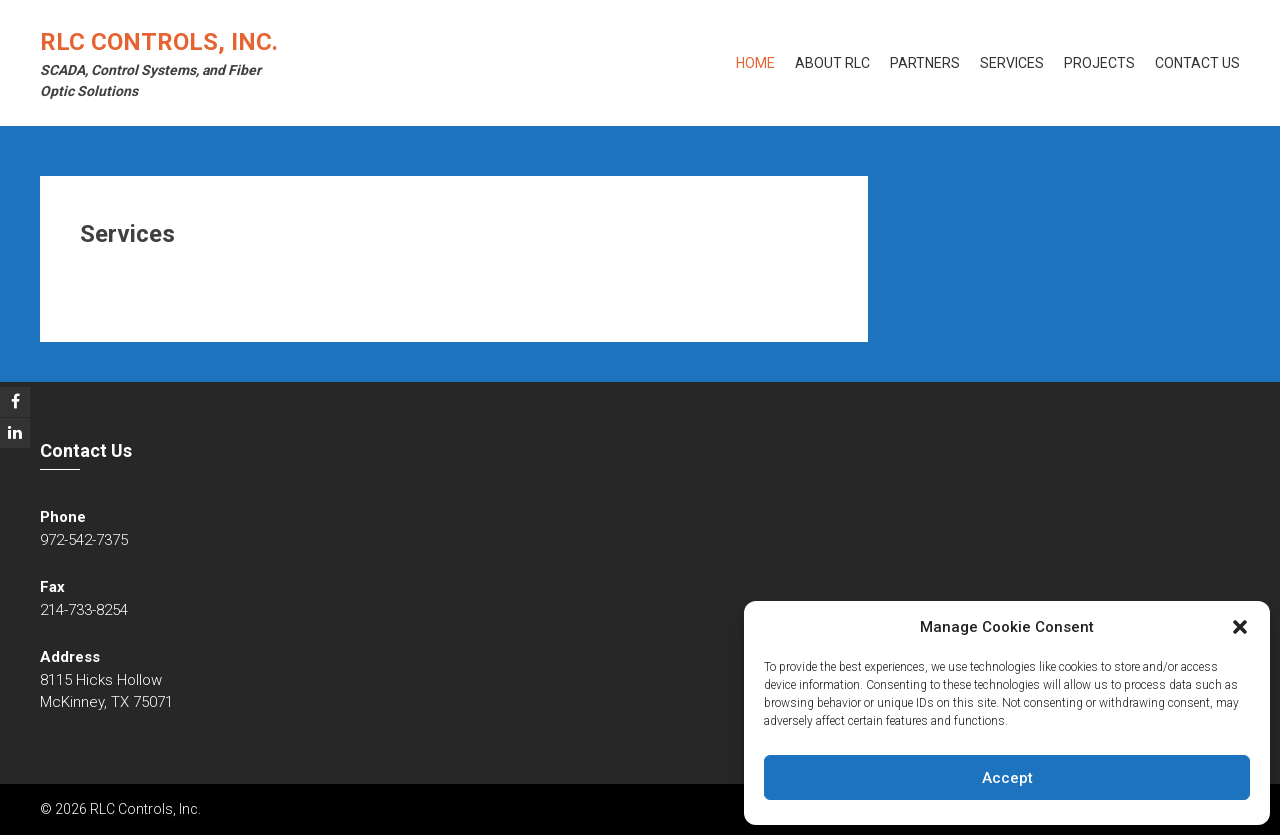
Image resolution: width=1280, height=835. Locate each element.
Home (755, 63)
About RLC (832, 63)
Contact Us (1197, 63)
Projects (1099, 63)
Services (1012, 63)
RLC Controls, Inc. (159, 42)
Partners (925, 63)
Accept (1007, 778)
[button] (1240, 627)
